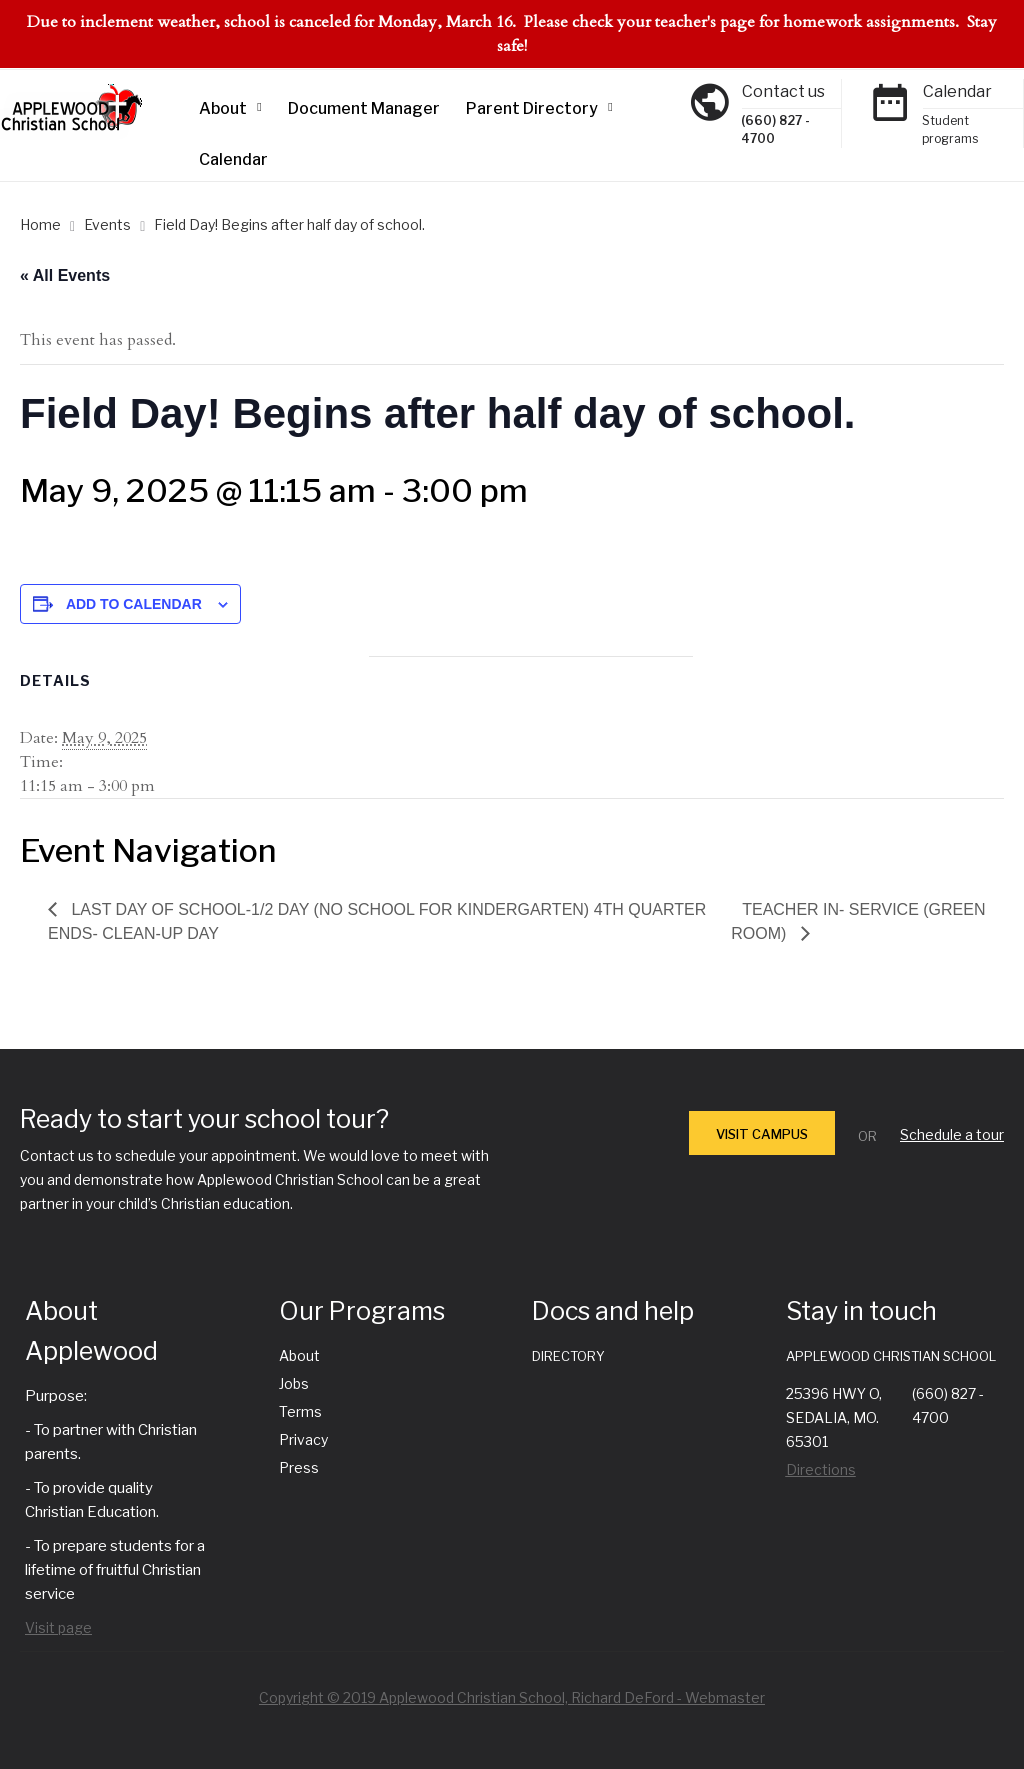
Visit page (58, 1627)
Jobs (294, 1383)
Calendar (233, 159)
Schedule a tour (952, 1134)
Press (299, 1467)
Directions (821, 1469)
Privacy (303, 1439)
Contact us (783, 91)
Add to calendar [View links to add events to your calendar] (134, 604)
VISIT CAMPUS (762, 1134)
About (223, 108)
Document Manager (364, 108)
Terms (300, 1411)
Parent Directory (532, 108)
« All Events (65, 275)
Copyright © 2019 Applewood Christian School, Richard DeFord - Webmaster (512, 1697)
